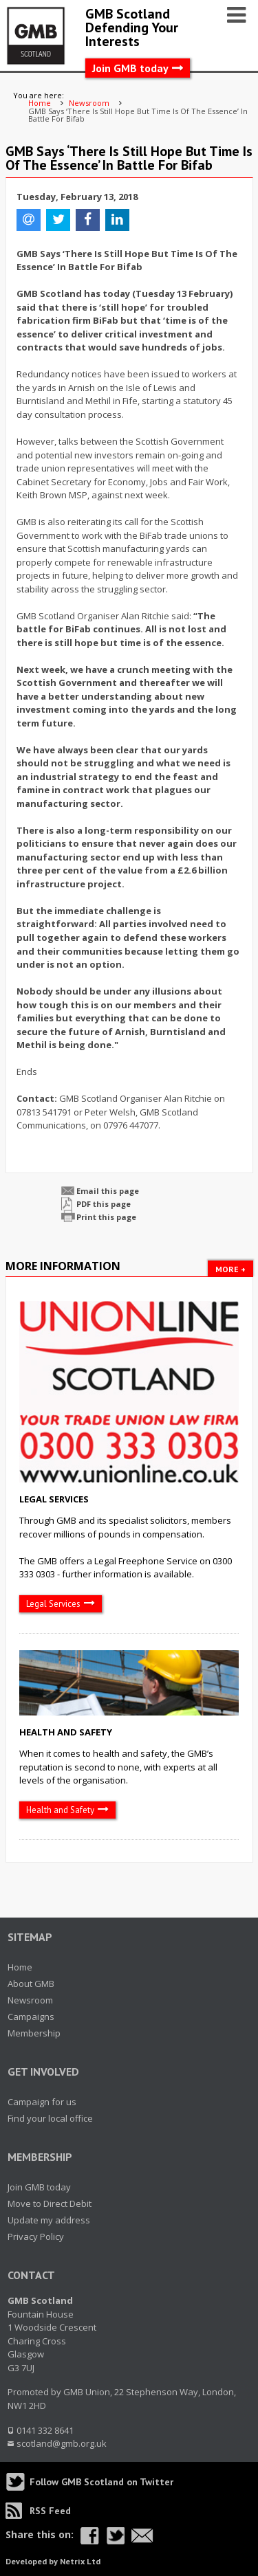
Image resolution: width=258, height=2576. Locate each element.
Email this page (107, 1191)
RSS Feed (50, 2511)
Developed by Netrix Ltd (53, 2561)
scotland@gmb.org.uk (62, 2443)
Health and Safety (65, 1732)
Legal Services (54, 1499)
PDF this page (103, 1204)
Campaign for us (42, 2102)
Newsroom (30, 2000)
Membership (34, 2033)
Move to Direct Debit (50, 2203)
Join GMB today (130, 68)
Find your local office (50, 2118)
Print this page (106, 1217)
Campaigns (31, 2016)
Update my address (49, 2220)
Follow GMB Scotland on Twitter (101, 2482)
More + (230, 1269)
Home (20, 1967)
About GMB (31, 1983)
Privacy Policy (36, 2236)
